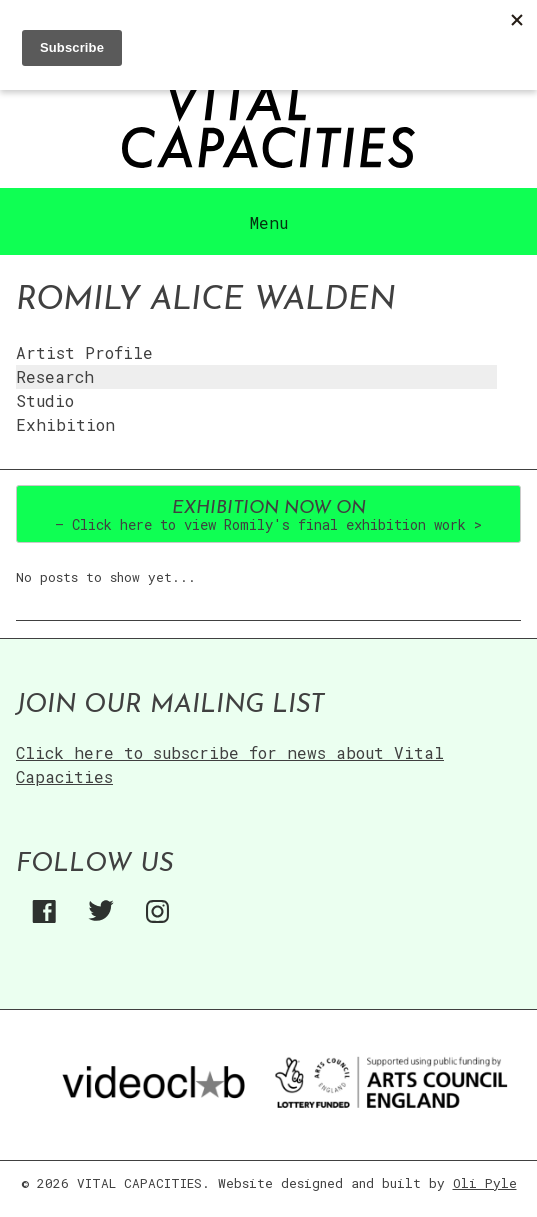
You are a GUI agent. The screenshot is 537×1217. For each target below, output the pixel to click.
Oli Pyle (485, 1183)
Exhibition (65, 424)
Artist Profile (84, 352)
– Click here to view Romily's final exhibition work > (268, 516)
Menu (269, 222)
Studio (45, 400)
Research (55, 376)
